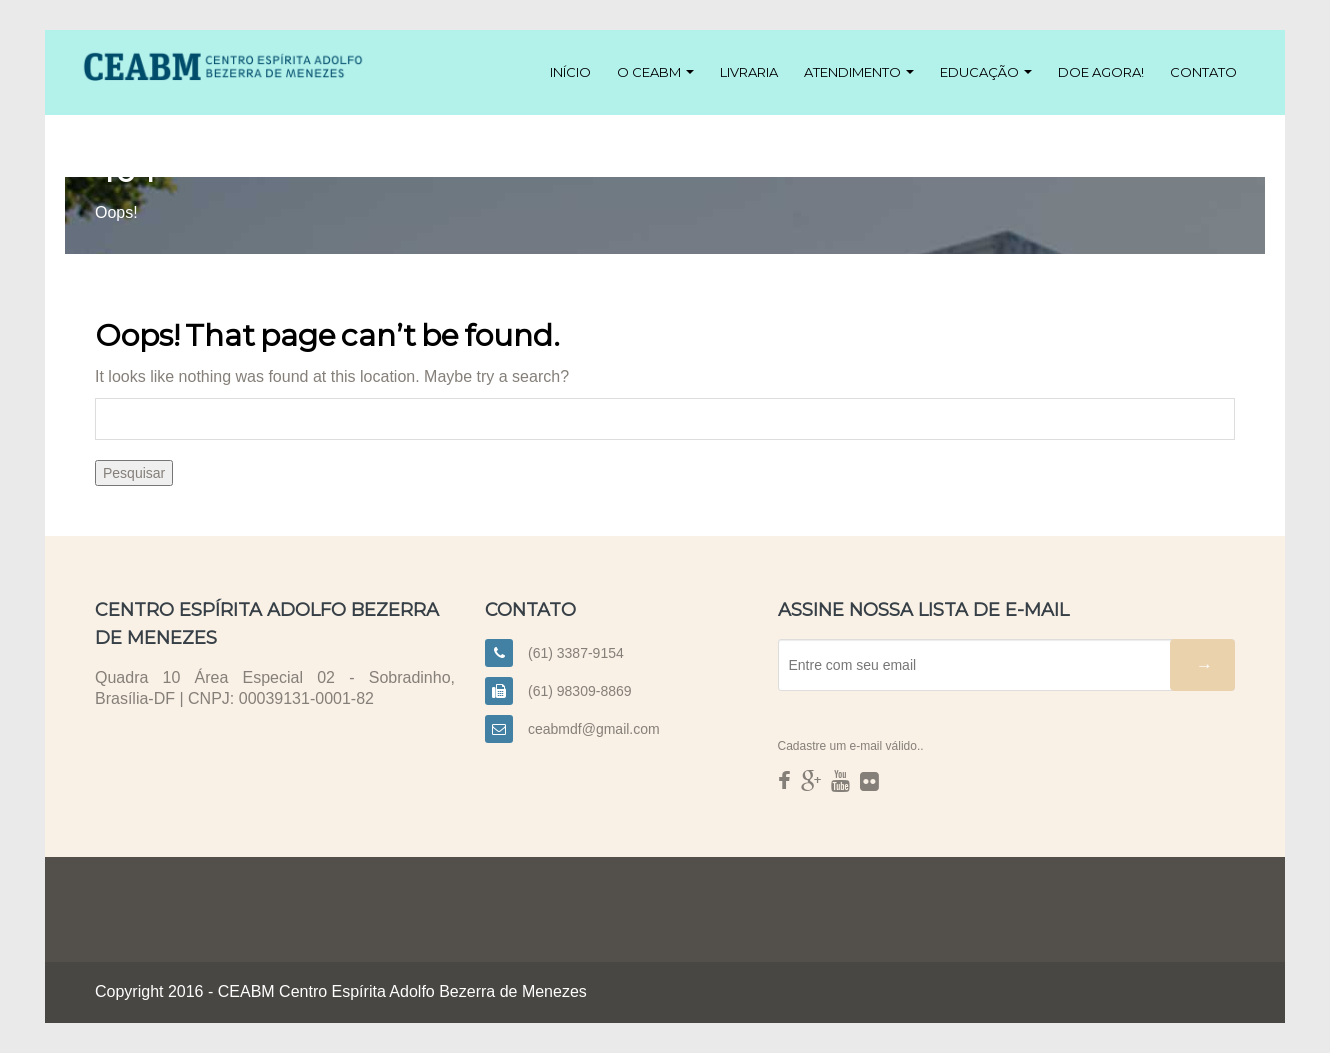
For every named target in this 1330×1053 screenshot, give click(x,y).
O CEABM (655, 72)
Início (570, 72)
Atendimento (859, 72)
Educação (986, 72)
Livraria (749, 72)
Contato (1203, 72)
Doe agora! (1101, 72)
